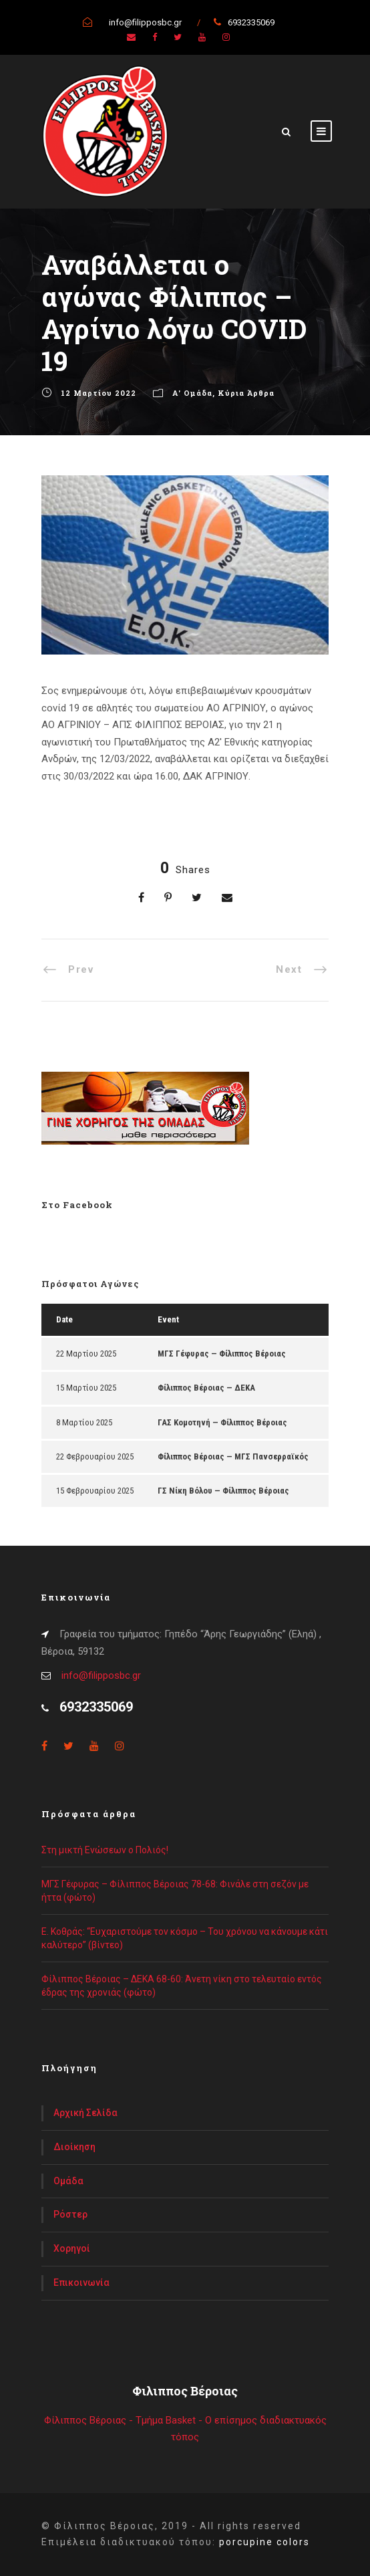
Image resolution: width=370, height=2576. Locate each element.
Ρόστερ (70, 2214)
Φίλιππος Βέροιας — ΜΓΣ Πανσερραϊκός (233, 1456)
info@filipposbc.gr (101, 1675)
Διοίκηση (74, 2146)
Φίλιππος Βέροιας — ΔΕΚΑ (206, 1388)
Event (168, 1319)
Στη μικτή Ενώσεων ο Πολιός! (104, 1850)
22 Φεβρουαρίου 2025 (95, 1456)
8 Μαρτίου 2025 (84, 1422)
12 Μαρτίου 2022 (98, 393)
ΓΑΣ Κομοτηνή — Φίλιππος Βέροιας (222, 1422)
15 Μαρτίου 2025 (86, 1388)
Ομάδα (68, 2181)
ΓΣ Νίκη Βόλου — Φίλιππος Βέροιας (223, 1491)
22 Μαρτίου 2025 (86, 1354)
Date (64, 1319)
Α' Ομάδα (192, 393)
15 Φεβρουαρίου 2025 (95, 1491)
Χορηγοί (71, 2248)
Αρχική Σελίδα (85, 2112)
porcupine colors (264, 2542)
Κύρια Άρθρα (246, 393)
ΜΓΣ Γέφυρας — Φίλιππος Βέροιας (222, 1354)
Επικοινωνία (81, 2282)
